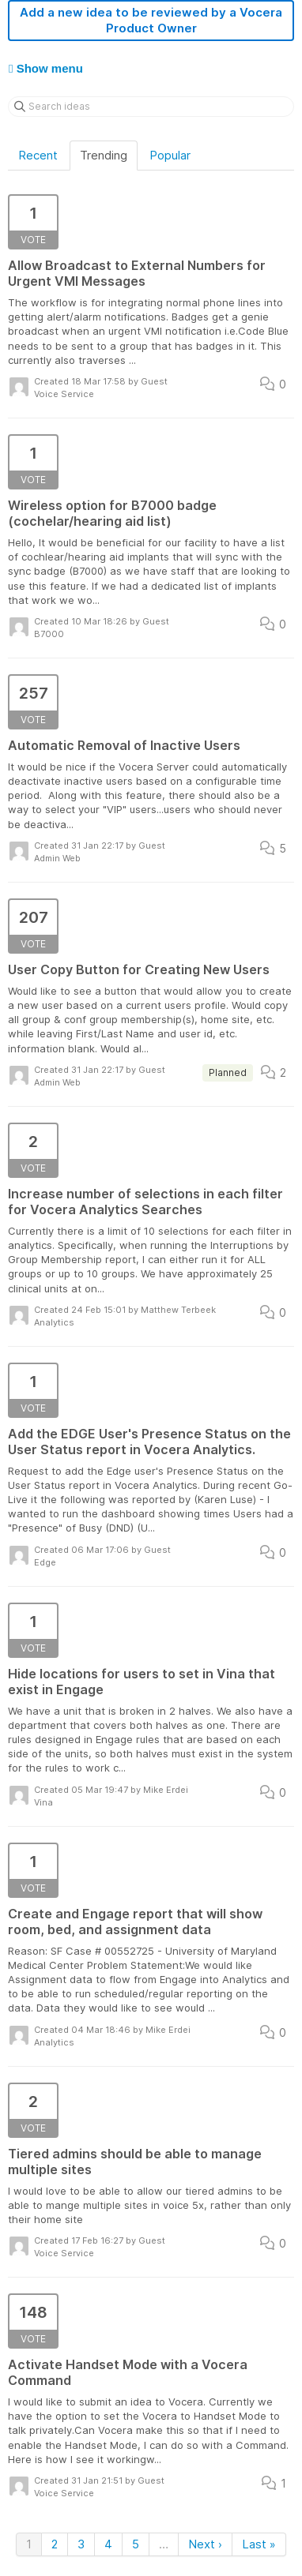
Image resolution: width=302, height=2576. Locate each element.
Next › (205, 2544)
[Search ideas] (151, 106)
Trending (103, 155)
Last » (259, 2544)
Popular (170, 155)
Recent (38, 155)
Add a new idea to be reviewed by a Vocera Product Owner (151, 20)
